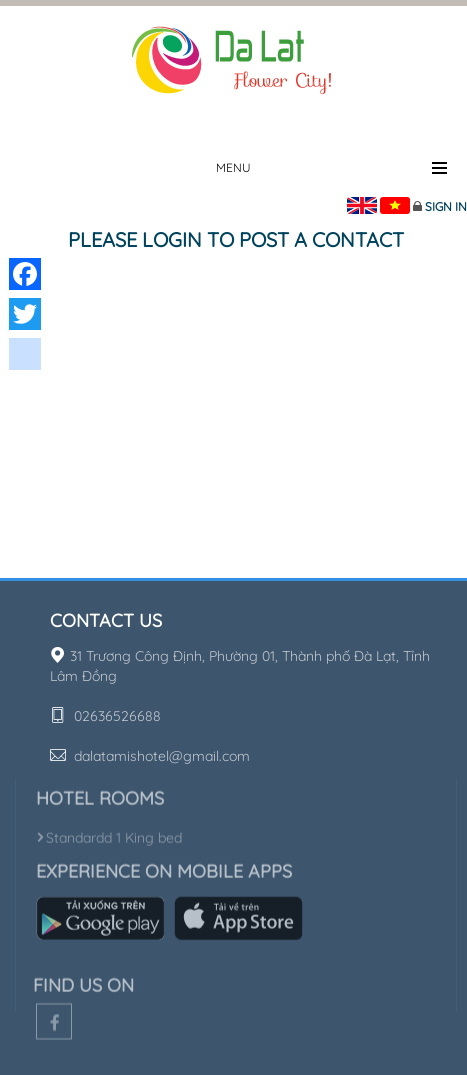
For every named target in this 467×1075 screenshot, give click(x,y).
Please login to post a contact (236, 239)
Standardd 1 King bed (109, 835)
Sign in (446, 206)
